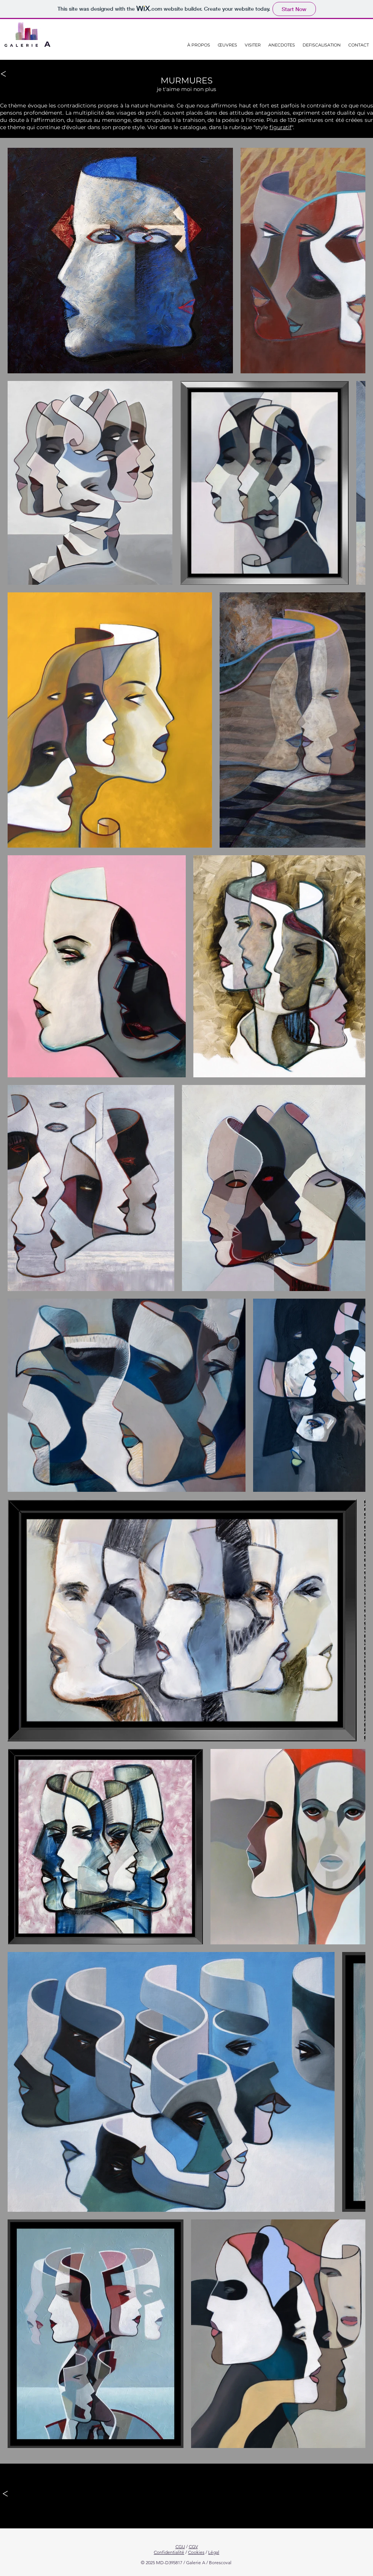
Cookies (196, 2552)
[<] (4, 73)
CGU (180, 2546)
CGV (193, 2546)
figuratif (280, 127)
